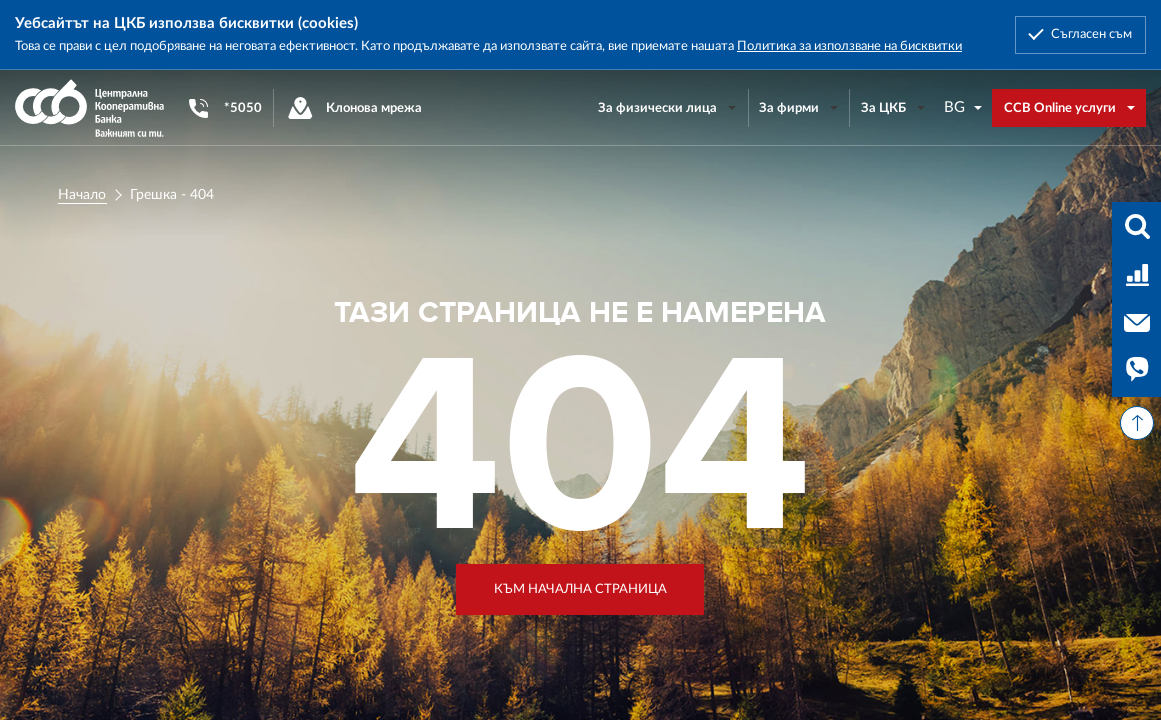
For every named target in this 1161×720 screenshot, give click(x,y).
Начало (82, 195)
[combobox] (964, 107)
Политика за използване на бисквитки (849, 46)
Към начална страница (580, 589)
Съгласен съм (1091, 34)
